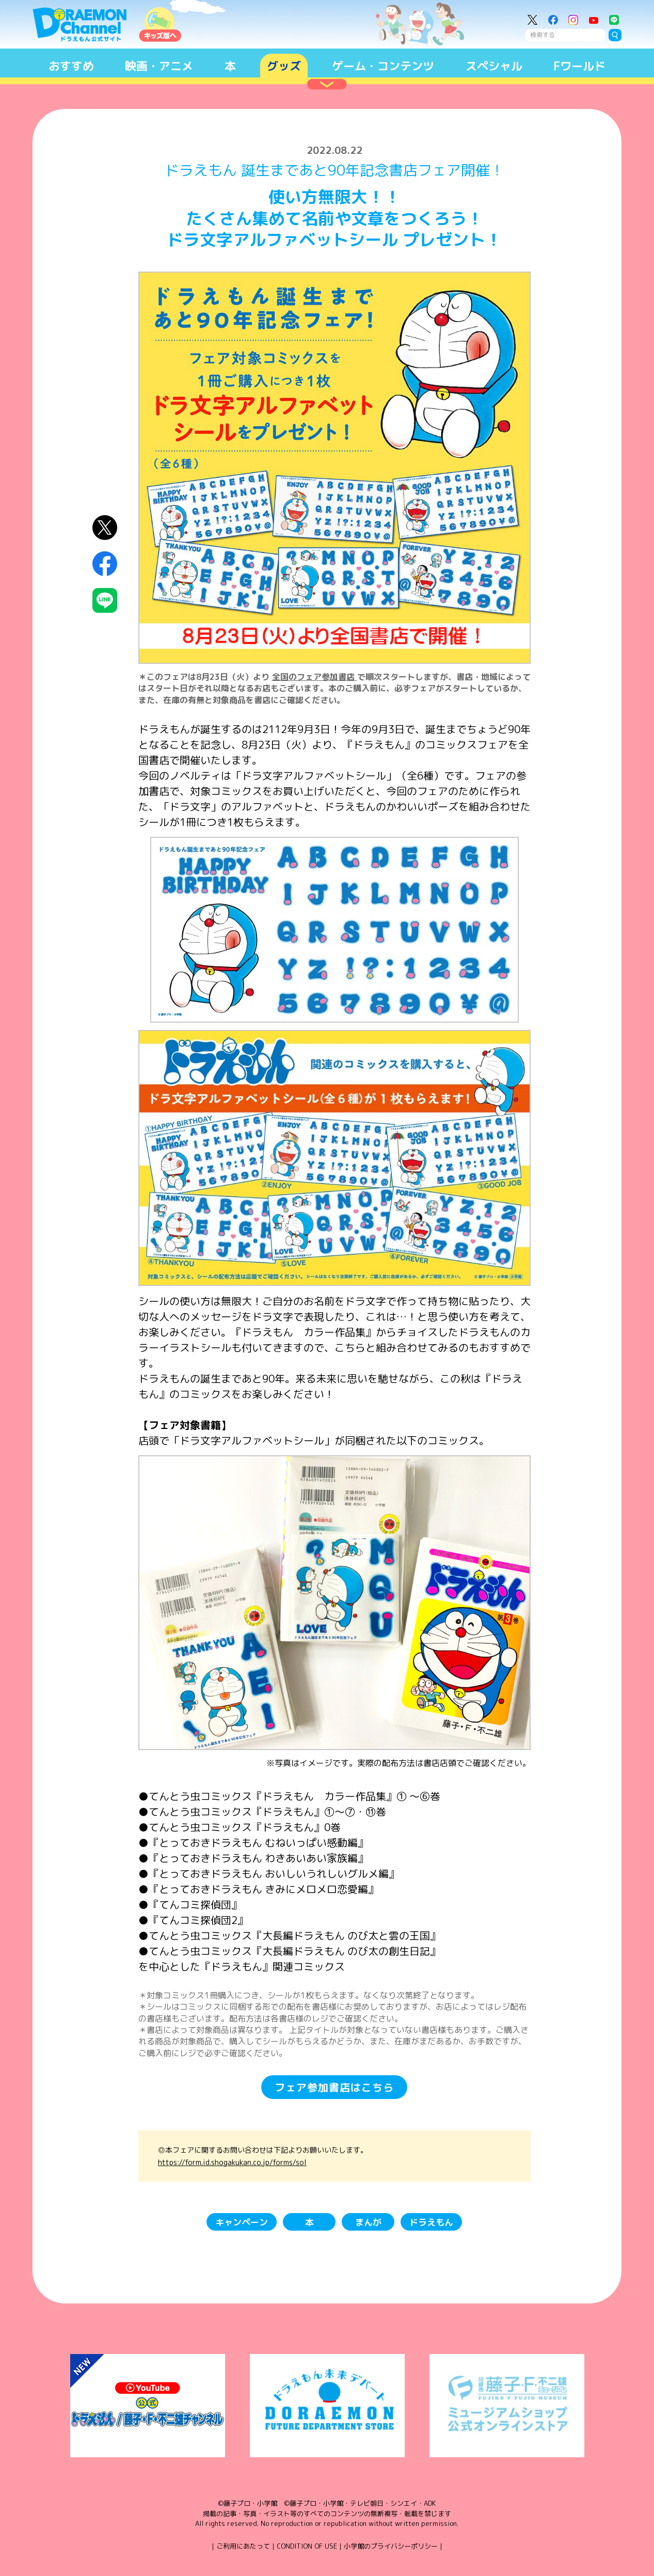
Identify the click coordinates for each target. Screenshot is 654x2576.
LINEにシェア (104, 599)
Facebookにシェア (104, 563)
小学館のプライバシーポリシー (391, 2546)
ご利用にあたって (243, 2546)
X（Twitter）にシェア (104, 527)
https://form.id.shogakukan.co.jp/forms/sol (232, 2162)
